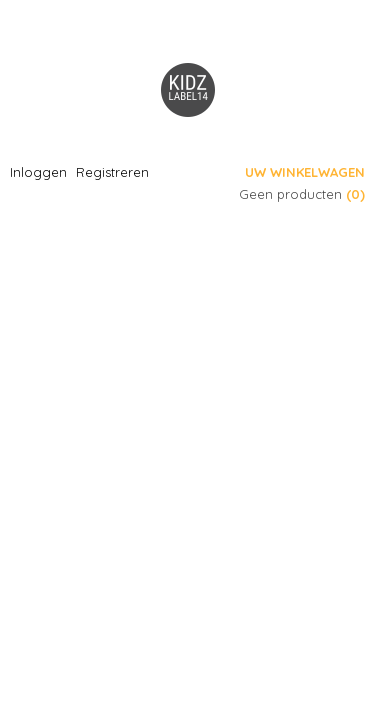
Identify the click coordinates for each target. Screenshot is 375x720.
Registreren (112, 172)
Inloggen (38, 172)
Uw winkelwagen (305, 172)
